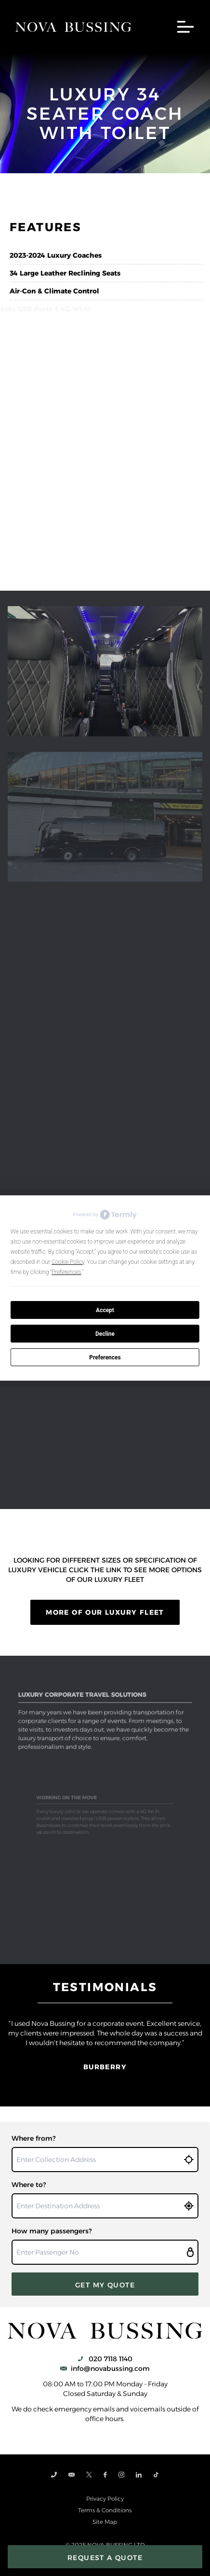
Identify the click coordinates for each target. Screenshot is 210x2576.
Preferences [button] (66, 1272)
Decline (105, 1333)
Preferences (105, 1357)
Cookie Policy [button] (68, 1262)
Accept (105, 1310)
